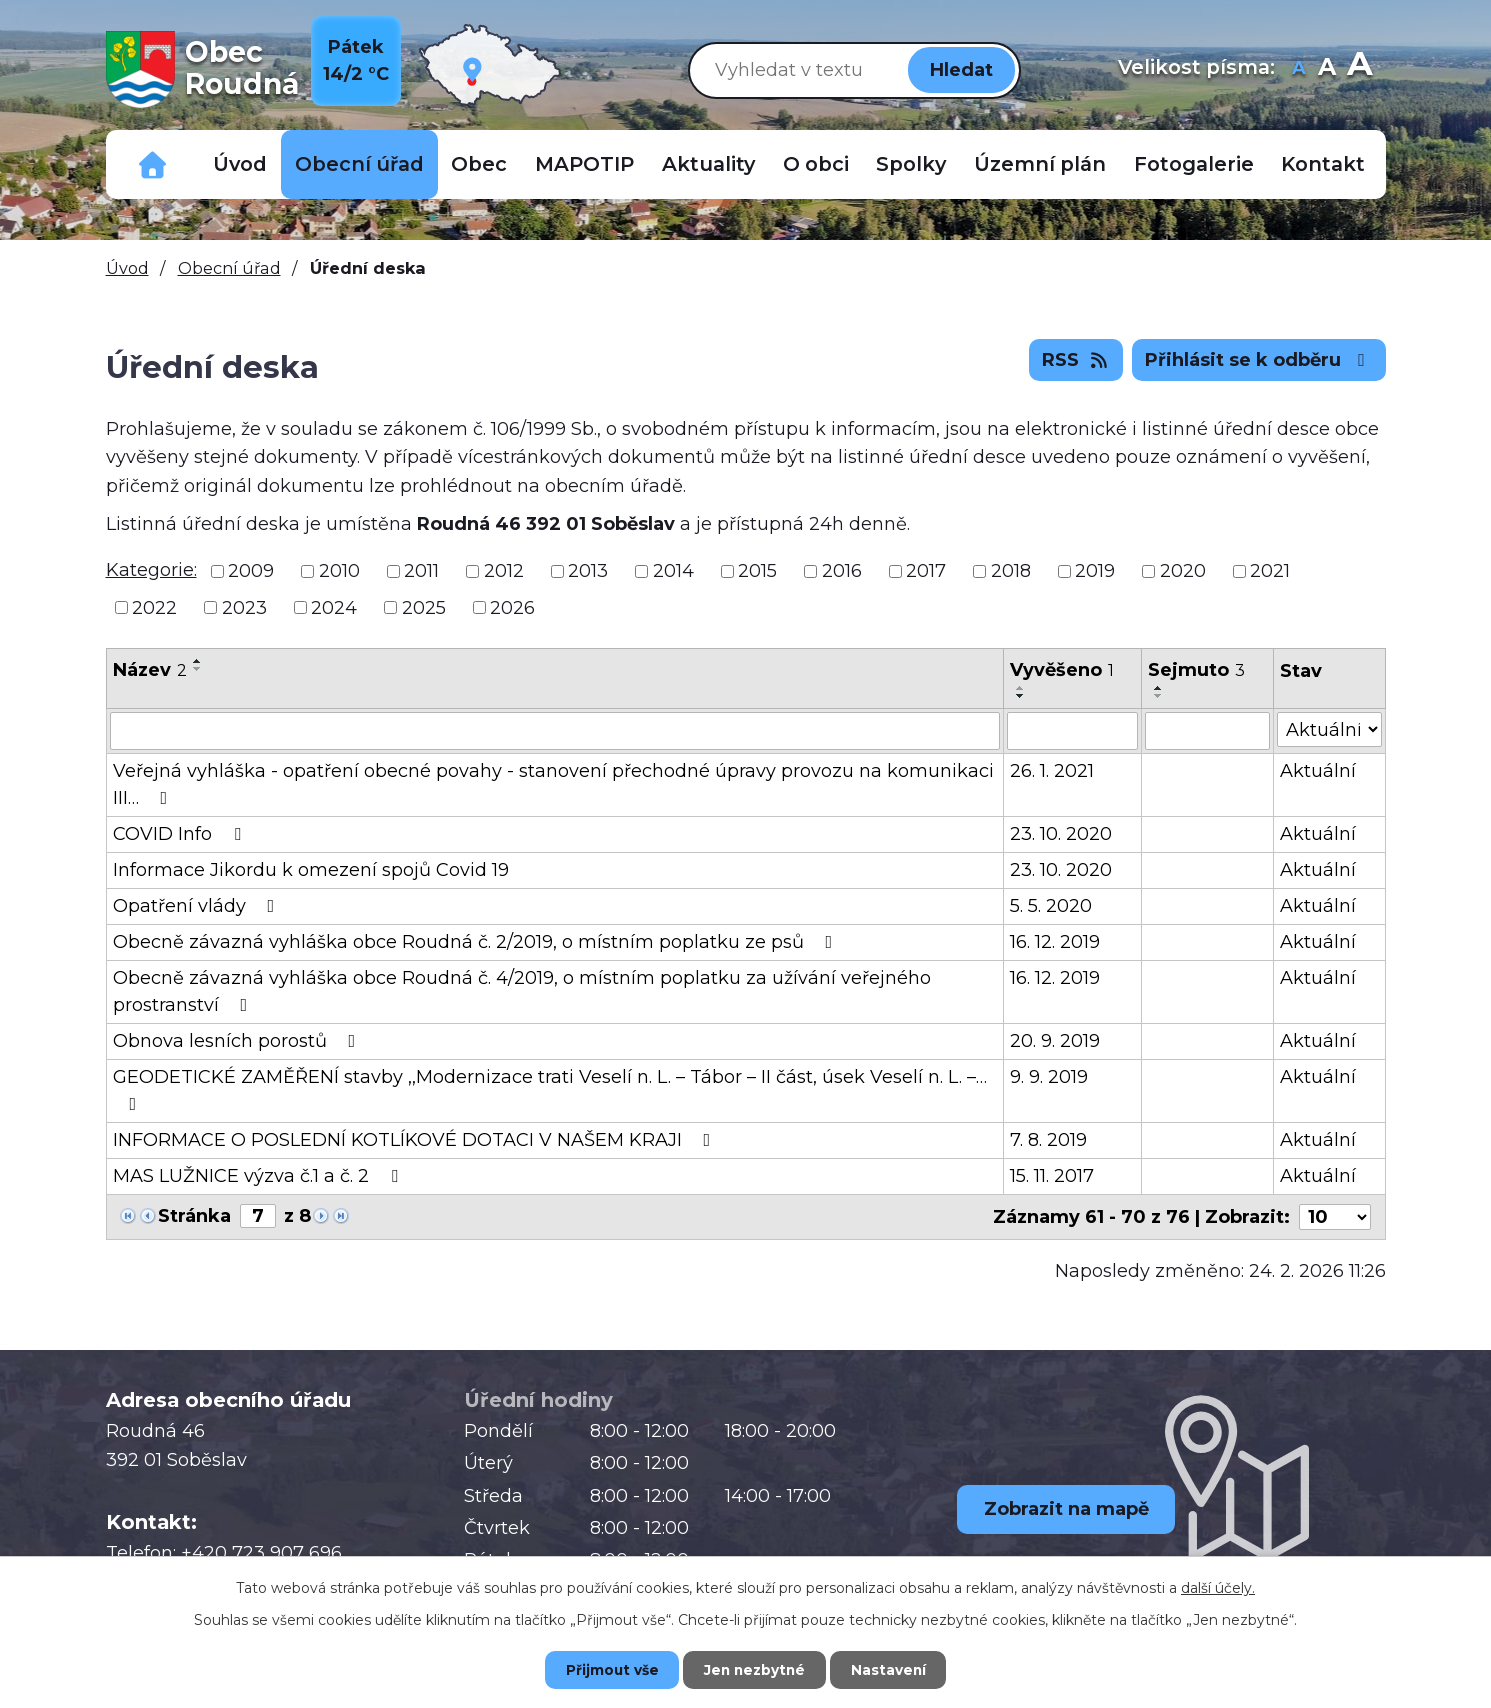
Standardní (1327, 69)
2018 (1011, 571)
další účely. (1218, 1587)
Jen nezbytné (754, 1669)
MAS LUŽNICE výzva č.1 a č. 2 (259, 1176)
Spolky (911, 164)
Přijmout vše (605, 1669)
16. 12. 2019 (1055, 942)
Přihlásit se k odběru (1259, 360)
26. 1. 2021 (1052, 771)
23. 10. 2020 (1061, 834)
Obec (479, 164)
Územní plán (1040, 164)
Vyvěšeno (1062, 670)
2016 (842, 571)
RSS (1076, 360)
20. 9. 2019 (1055, 1041)
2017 (926, 571)
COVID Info (181, 834)
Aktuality (708, 164)
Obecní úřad (359, 164)
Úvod (240, 164)
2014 (673, 571)
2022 (154, 607)
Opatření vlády (198, 906)
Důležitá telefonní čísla (153, 164)
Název (150, 670)
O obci (816, 164)
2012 (504, 571)
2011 (421, 571)
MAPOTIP (584, 164)
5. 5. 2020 (1051, 906)
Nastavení (895, 1669)
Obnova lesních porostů (238, 1041)
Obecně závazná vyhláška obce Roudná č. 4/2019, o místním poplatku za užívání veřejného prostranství (522, 991)
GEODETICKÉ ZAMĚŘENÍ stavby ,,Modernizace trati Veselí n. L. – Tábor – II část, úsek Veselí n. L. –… (550, 1089)
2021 (1270, 571)
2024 (334, 607)
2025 (424, 607)
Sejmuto (1196, 670)
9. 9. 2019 (1049, 1077)
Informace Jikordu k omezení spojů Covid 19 (311, 870)
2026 (512, 607)
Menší (1299, 69)
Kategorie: (151, 570)
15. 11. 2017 (1052, 1176)
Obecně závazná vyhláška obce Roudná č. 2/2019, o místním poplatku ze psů (477, 942)
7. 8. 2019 (1048, 1140)
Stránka (194, 1216)
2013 (588, 571)
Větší (1359, 69)
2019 (1095, 571)
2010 (339, 571)
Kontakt (1323, 164)
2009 (251, 571)
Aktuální (1318, 771)
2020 (1183, 571)
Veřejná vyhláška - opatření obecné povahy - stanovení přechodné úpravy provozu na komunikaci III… (553, 784)
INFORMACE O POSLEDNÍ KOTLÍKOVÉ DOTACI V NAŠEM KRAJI (416, 1140)
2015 (757, 571)
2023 (244, 607)
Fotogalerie (1194, 164)
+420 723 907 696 (261, 1553)
